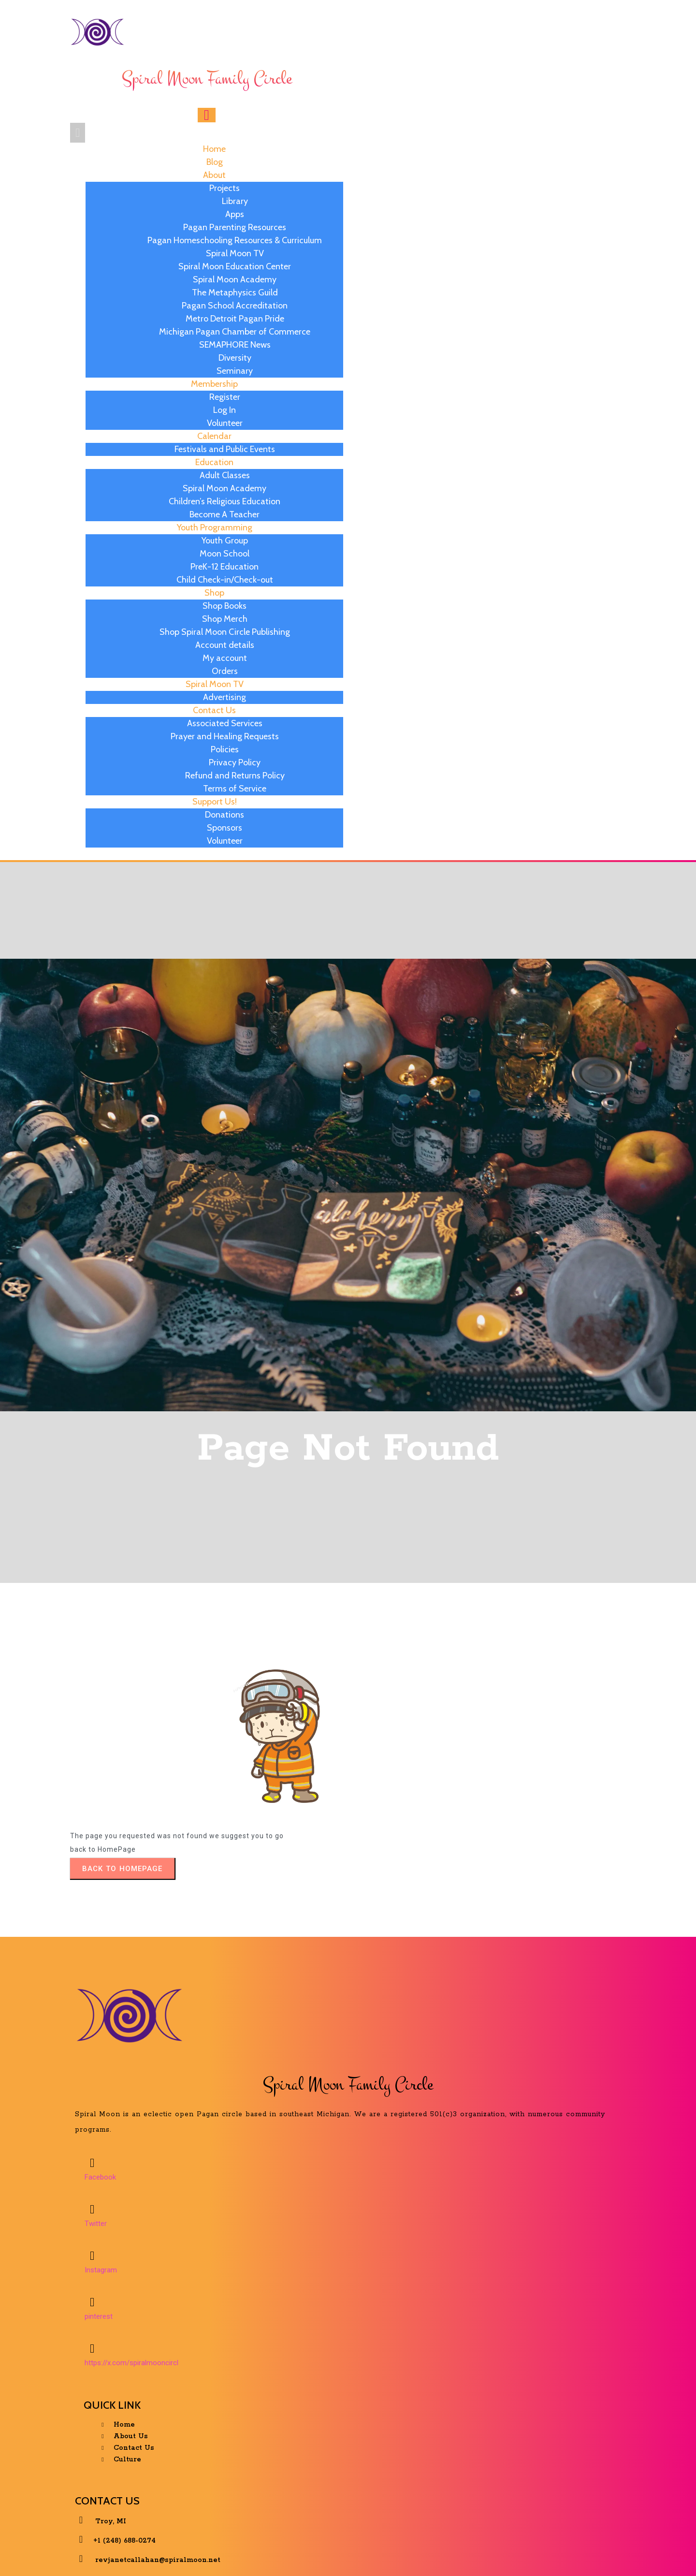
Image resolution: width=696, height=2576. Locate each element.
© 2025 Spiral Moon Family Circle (351, 2553)
